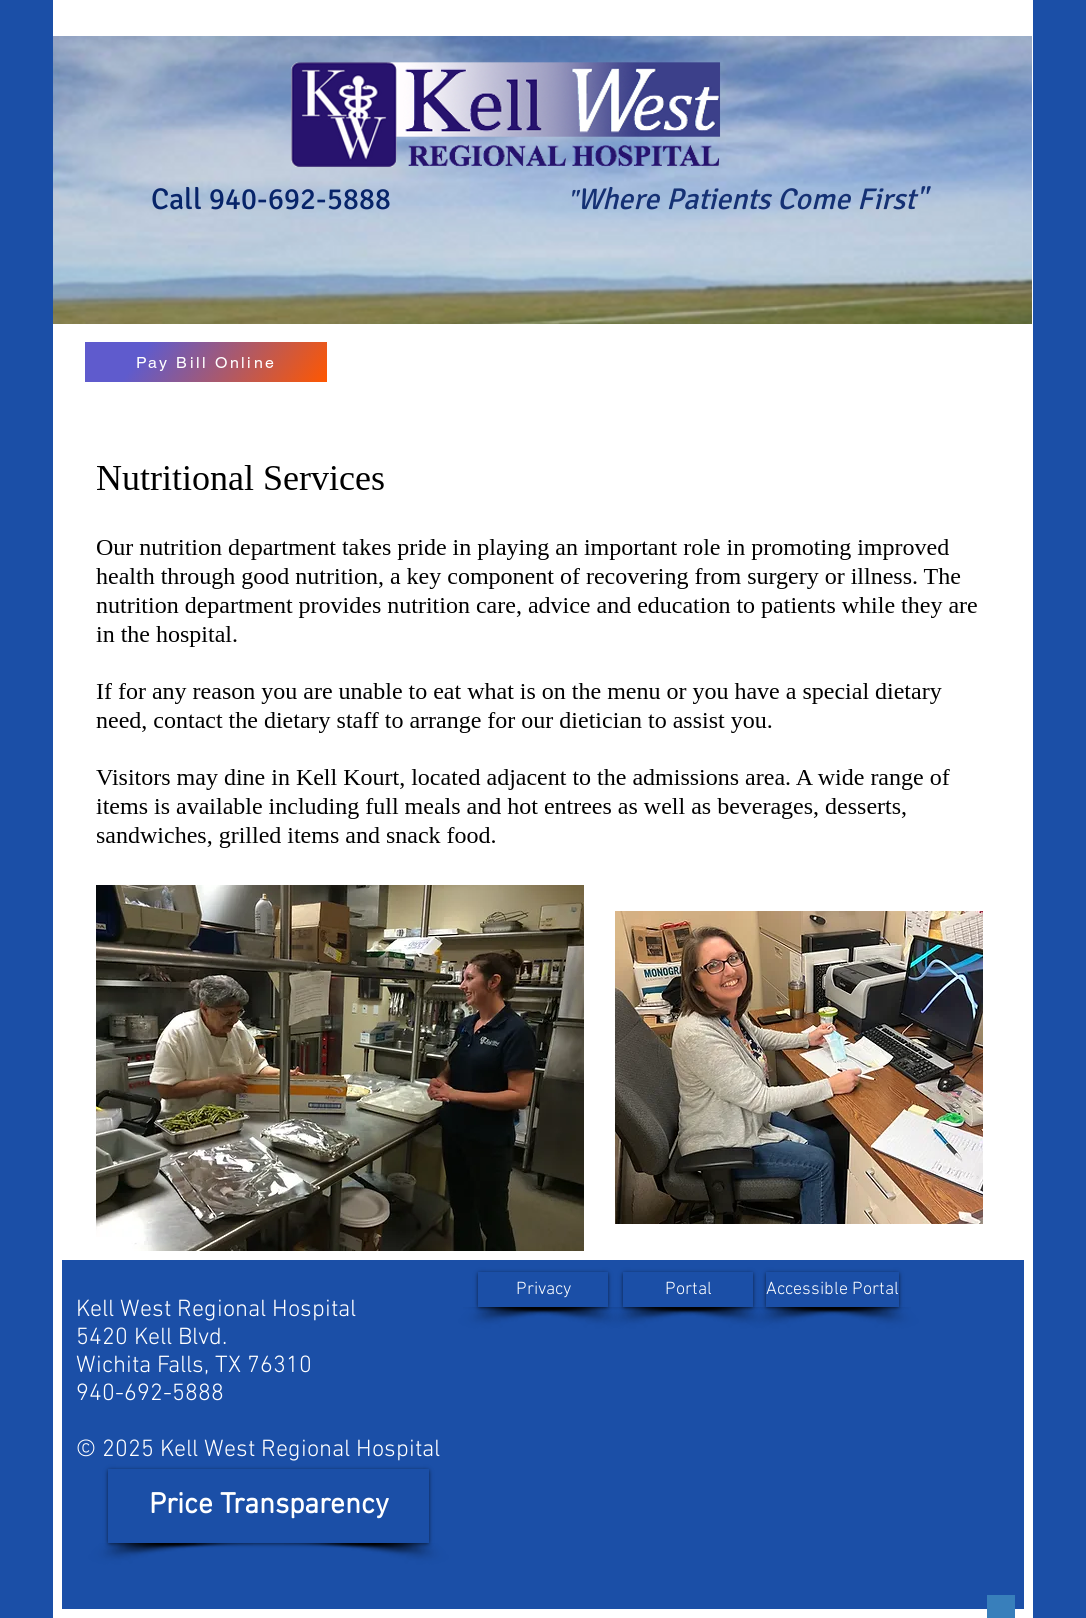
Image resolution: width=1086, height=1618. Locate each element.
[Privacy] (543, 1289)
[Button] (1001, 1606)
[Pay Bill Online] (206, 362)
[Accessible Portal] (832, 1289)
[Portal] (688, 1289)
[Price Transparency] (268, 1506)
